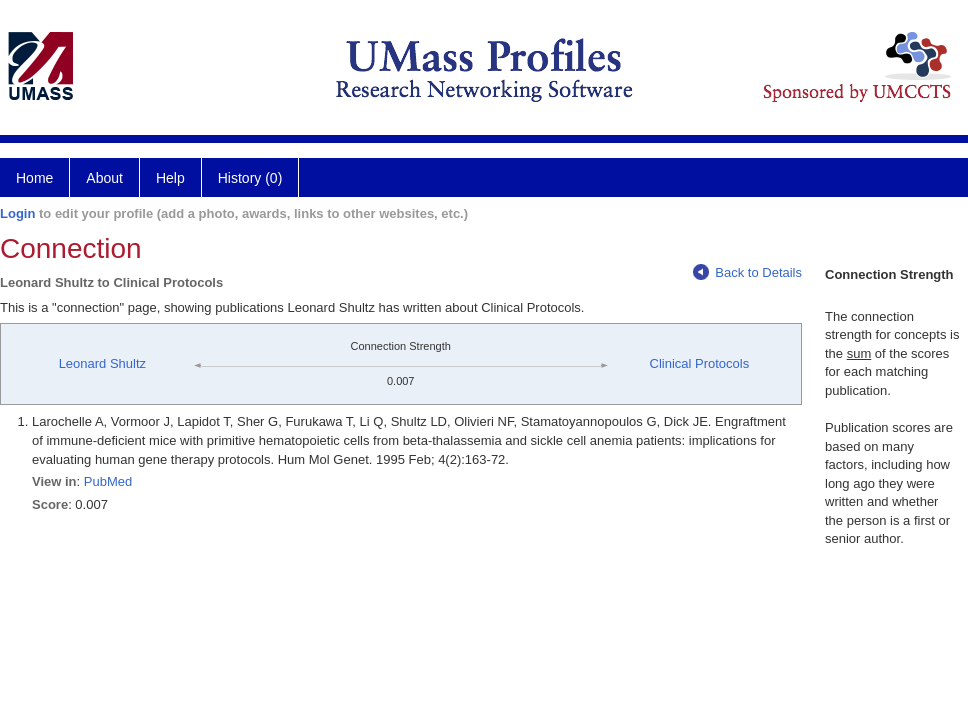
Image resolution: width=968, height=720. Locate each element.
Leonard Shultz (102, 363)
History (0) (250, 178)
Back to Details (747, 272)
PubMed (108, 481)
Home (34, 178)
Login (17, 213)
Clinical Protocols (700, 363)
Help (170, 178)
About (104, 178)
